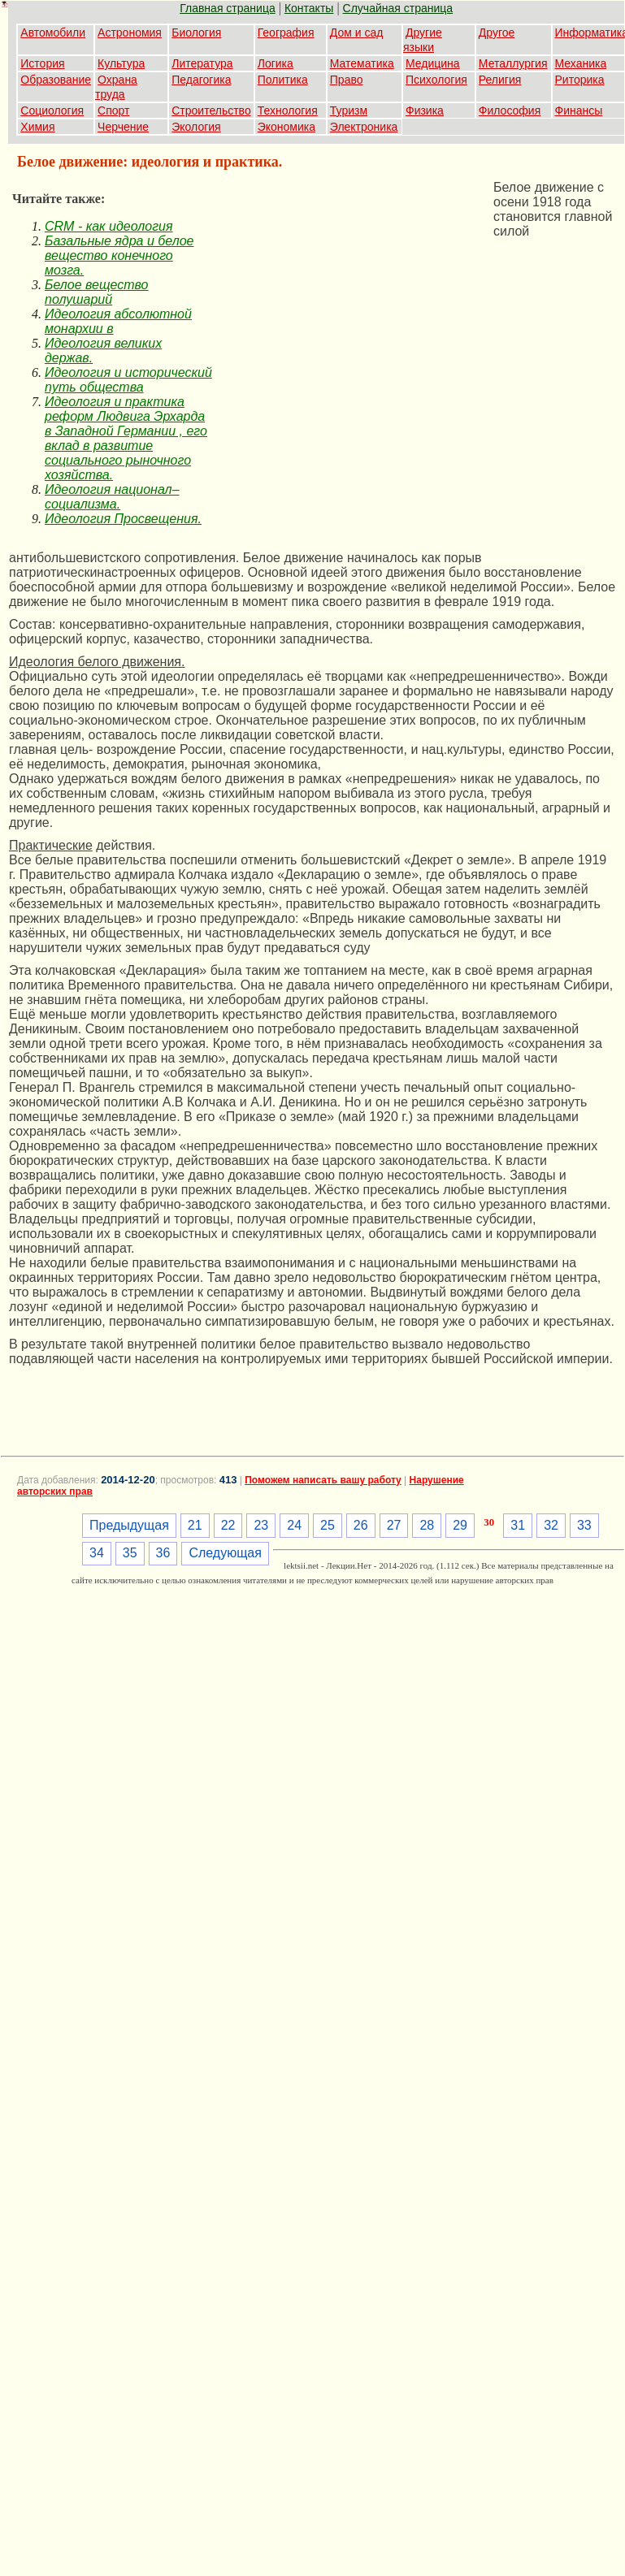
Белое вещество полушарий (97, 292)
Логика (275, 63)
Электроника (364, 126)
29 (460, 1525)
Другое (496, 32)
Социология (52, 110)
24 (294, 1525)
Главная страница (228, 8)
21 (195, 1525)
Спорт (113, 110)
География (286, 32)
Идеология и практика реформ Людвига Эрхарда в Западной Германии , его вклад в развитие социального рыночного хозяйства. (126, 438)
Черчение (123, 126)
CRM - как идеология (109, 226)
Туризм (348, 110)
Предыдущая (129, 1525)
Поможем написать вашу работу (323, 1480)
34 (96, 1553)
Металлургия (513, 63)
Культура (121, 63)
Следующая (225, 1553)
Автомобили (52, 32)
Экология (195, 126)
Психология (436, 79)
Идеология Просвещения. (123, 519)
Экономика (286, 126)
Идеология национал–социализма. (112, 497)
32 (551, 1525)
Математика (362, 63)
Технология (288, 110)
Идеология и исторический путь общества (128, 380)
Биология (196, 32)
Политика (283, 79)
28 (426, 1525)
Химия (37, 126)
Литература (201, 63)
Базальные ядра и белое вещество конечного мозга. (119, 255)
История (42, 63)
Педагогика (201, 79)
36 (163, 1553)
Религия (500, 79)
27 (394, 1525)
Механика (581, 63)
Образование (55, 79)
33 (584, 1525)
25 (327, 1525)
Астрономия (130, 32)
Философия (509, 110)
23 (261, 1525)
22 (228, 1525)
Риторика (580, 79)
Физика (425, 110)
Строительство (210, 110)
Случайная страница (398, 8)
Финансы (579, 110)
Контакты (308, 8)
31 (517, 1525)
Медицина (433, 63)
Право (346, 79)
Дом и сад (357, 32)
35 (130, 1553)
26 (361, 1525)
